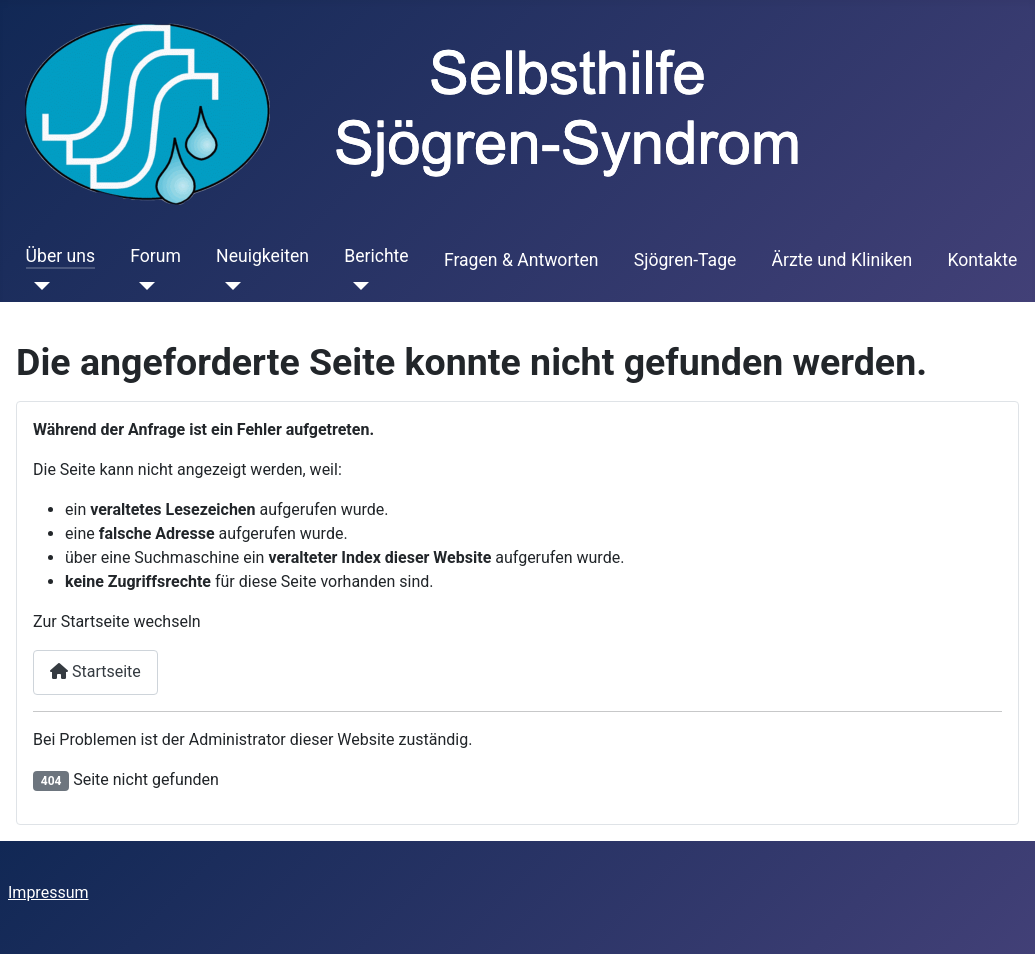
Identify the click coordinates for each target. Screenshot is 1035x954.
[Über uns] (38, 286)
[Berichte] (356, 286)
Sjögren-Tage (685, 260)
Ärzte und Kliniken (842, 260)
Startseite (95, 671)
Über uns (60, 256)
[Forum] (142, 286)
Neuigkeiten (262, 256)
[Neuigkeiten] (228, 286)
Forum (155, 256)
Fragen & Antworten (521, 260)
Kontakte (982, 260)
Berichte (376, 256)
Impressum (48, 892)
